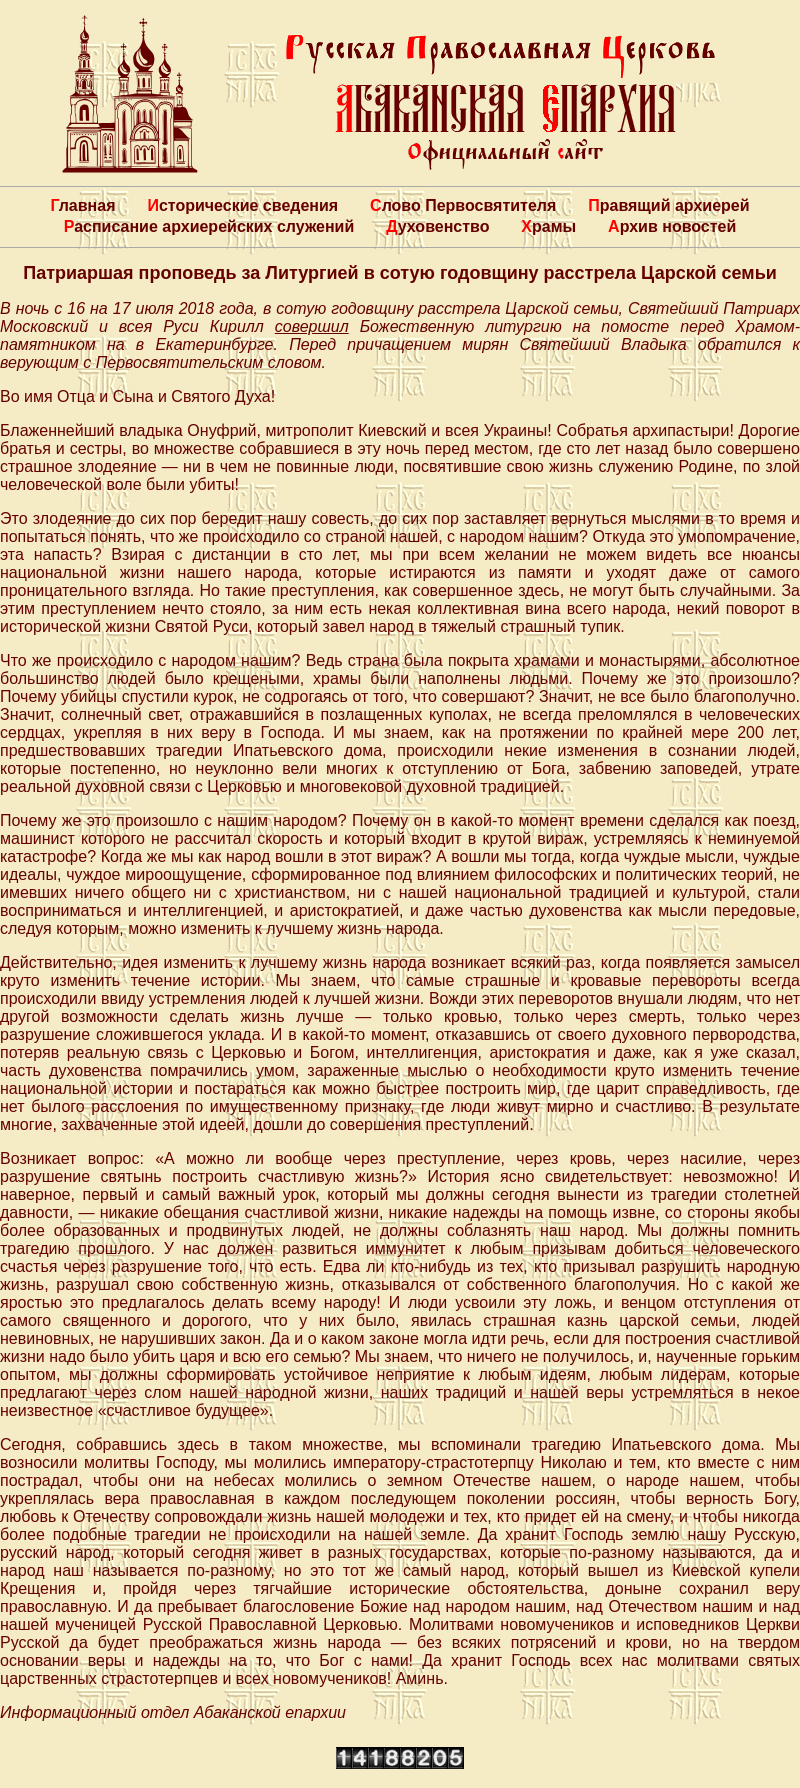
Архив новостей (672, 226)
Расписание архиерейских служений (209, 226)
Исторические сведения (242, 205)
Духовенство (437, 226)
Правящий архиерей (668, 205)
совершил (312, 326)
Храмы (548, 226)
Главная (82, 205)
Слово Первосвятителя (463, 205)
